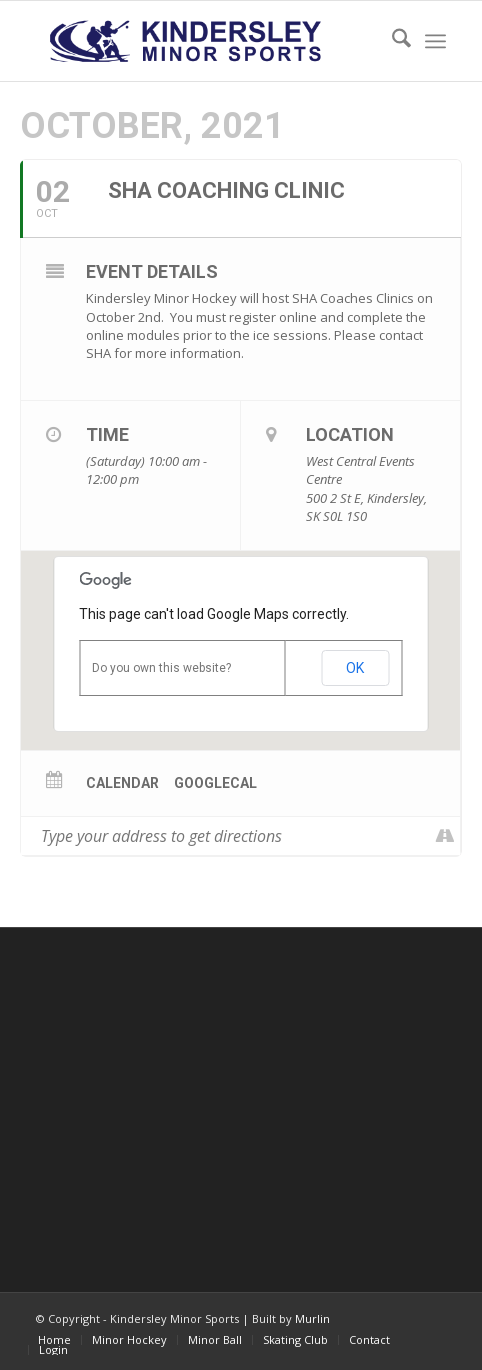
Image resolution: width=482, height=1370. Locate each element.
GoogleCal (215, 783)
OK (355, 668)
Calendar (122, 783)
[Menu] (435, 41)
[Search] (391, 41)
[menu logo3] (200, 41)
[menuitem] (391, 41)
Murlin (312, 1318)
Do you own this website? (161, 668)
